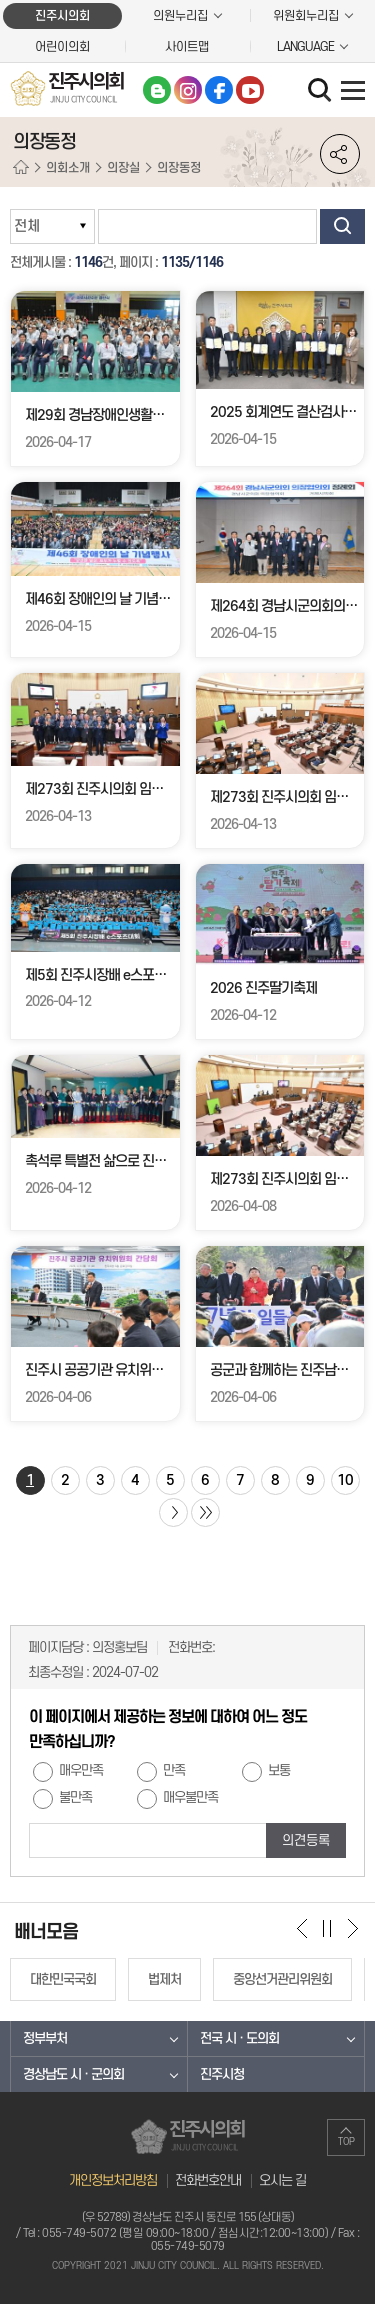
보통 (279, 1771)
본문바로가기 (0, 0)
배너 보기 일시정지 (327, 1928)
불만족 (75, 1798)
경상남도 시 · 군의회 (73, 2074)
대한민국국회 (63, 1979)
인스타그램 (188, 90)
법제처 (164, 1979)
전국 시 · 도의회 (239, 2038)
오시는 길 (282, 2180)
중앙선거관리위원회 (282, 1979)
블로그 (157, 90)
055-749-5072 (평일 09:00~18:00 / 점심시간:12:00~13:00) (185, 2233)
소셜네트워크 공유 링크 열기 (340, 154)
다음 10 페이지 (173, 1512)
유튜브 (250, 90)
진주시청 (222, 2074)
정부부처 (45, 2038)
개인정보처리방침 (113, 2180)
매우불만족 (190, 1798)
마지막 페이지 (205, 1512)
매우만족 (81, 1771)
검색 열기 (322, 92)
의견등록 (306, 1840)
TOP (346, 2142)
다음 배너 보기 (352, 1928)
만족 (174, 1771)
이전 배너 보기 (302, 1928)
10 (345, 1480)
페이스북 (219, 90)
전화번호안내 (208, 2180)
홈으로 (21, 168)
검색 (342, 226)
